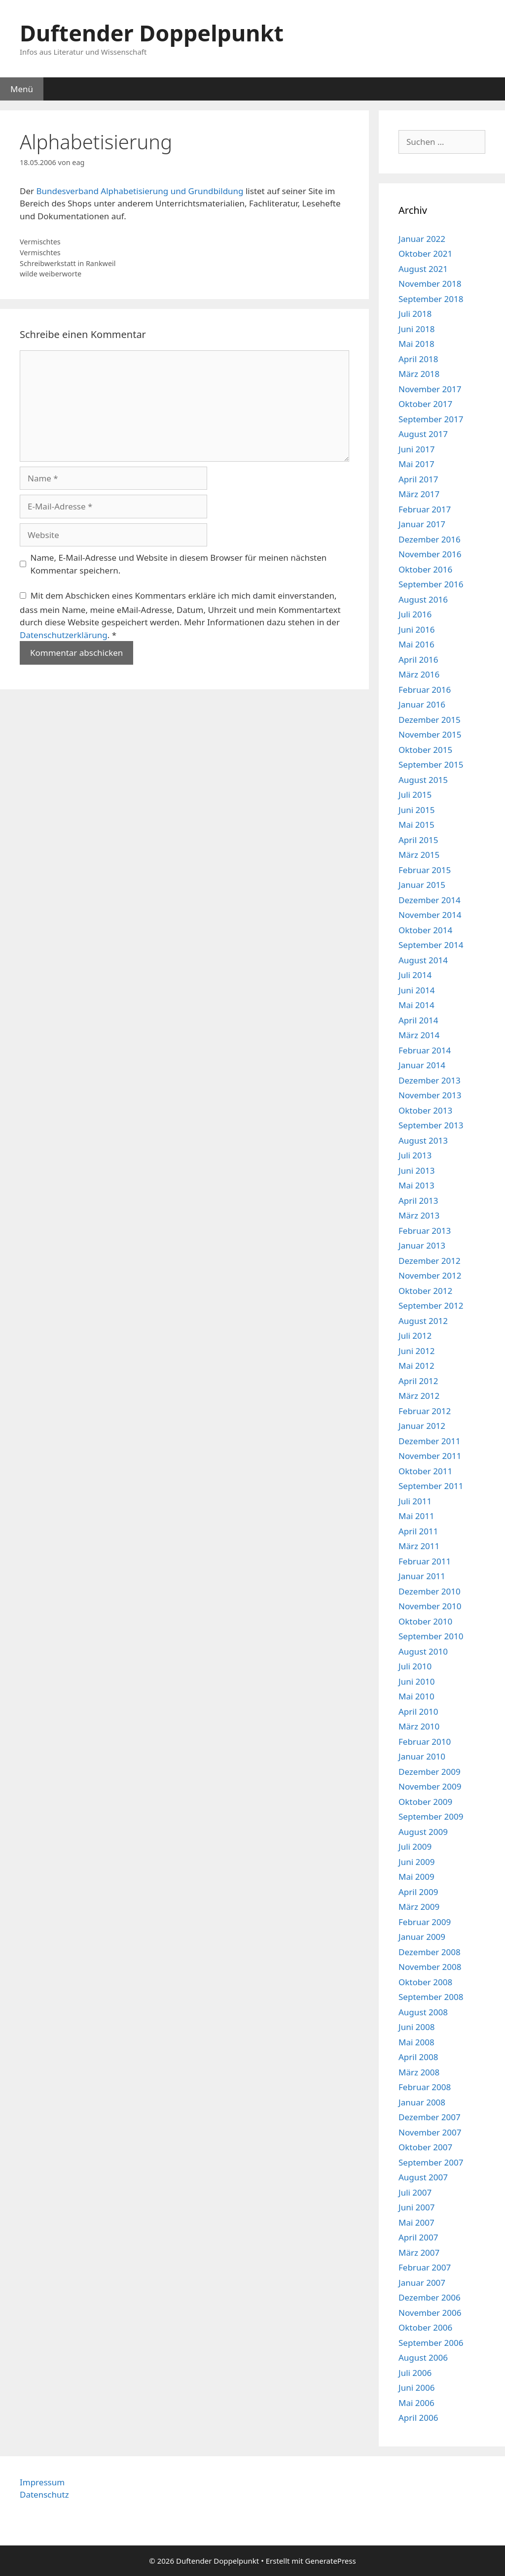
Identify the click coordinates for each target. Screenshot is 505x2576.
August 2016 (423, 599)
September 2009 (430, 1816)
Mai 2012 (416, 1365)
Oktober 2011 (425, 1471)
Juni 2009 (416, 1861)
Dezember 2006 (429, 2297)
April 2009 (418, 1892)
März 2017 (418, 494)
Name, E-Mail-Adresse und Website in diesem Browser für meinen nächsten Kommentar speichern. (179, 564)
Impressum (42, 2482)
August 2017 (423, 434)
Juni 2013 (416, 1170)
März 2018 (418, 373)
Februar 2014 (424, 1050)
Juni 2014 (416, 990)
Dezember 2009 (429, 1771)
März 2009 (418, 1906)
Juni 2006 (416, 2387)
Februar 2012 (424, 1411)
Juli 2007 (415, 2192)
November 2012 (429, 1275)
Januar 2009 (421, 1936)
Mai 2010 (416, 1696)
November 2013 (429, 1095)
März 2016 (418, 674)
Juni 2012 (416, 1350)
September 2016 (430, 584)
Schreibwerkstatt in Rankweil (68, 263)
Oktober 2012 (425, 1290)
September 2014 (430, 944)
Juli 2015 (415, 794)
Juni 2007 (416, 2207)
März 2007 (418, 2252)
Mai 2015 (416, 824)
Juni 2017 (416, 449)
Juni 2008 (416, 2027)
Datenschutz (44, 2494)
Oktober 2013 (425, 1110)
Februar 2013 (424, 1230)
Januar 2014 (421, 1065)
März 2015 (418, 854)
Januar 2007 (421, 2282)
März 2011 (418, 1546)
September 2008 (430, 1996)
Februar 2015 (424, 870)
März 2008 (418, 2072)
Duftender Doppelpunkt (152, 33)
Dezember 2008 (429, 1952)
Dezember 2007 (429, 2117)
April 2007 (418, 2237)
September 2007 (430, 2162)
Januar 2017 (421, 524)
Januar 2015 (421, 884)
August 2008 (423, 2012)
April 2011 (418, 1531)
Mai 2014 (416, 1005)
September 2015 (430, 764)
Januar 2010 (421, 1756)
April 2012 (418, 1381)
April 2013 (418, 1200)
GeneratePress (330, 2561)
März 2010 (418, 1726)
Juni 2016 (416, 629)
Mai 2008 (416, 2042)
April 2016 (418, 659)
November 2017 (429, 389)
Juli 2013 (415, 1155)
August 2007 (423, 2177)
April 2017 (418, 479)
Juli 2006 (415, 2372)
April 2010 (418, 1711)
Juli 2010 (415, 1666)
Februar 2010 (424, 1741)
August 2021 (423, 268)
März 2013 (418, 1215)
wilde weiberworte (50, 273)
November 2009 (429, 1786)
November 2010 (429, 1606)
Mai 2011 (416, 1516)
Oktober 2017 (425, 403)
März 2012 (418, 1395)
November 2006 (429, 2312)
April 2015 (418, 840)
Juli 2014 (415, 975)
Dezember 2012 (429, 1260)
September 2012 (430, 1305)
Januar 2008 (421, 2102)
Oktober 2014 (425, 930)
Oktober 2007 (425, 2147)
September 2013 (430, 1125)
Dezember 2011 (429, 1441)
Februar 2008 (424, 2087)
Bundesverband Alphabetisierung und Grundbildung (139, 191)
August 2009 (423, 1831)
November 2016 (429, 554)
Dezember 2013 (429, 1080)
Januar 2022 (421, 238)
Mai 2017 (416, 464)
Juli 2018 (415, 313)
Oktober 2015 (425, 749)
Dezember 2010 (429, 1591)
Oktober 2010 (425, 1621)
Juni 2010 (416, 1681)
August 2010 (423, 1651)
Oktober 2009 (425, 1801)
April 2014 (418, 1020)
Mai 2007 (416, 2222)
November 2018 (429, 283)
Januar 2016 (421, 704)
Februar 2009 (424, 1922)
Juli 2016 (415, 614)
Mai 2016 (416, 644)
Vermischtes (40, 241)
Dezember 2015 (429, 719)
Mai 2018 (416, 343)
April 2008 (418, 2057)
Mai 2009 (416, 1876)
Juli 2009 (415, 1846)
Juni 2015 (416, 809)
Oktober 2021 (425, 253)
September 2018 (430, 299)
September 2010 (430, 1636)
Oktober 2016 (425, 569)
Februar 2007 (424, 2267)
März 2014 (418, 1035)
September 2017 (430, 419)
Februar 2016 (424, 689)
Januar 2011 (421, 1576)
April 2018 (418, 359)
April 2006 (418, 2417)
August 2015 (423, 779)
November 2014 (429, 914)
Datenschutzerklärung (64, 635)
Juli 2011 (415, 1501)
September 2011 (430, 1485)
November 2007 (429, 2132)
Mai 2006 (416, 2402)
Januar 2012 (421, 1425)
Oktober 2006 (425, 2327)
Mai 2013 (416, 1185)
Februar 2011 (424, 1561)
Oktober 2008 (425, 1982)
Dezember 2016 (429, 539)
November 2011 (429, 1455)
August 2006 (423, 2357)
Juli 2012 (415, 1335)
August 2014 (423, 960)
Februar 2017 (424, 509)
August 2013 (423, 1140)
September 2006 (430, 2342)
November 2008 (429, 1966)
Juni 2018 (416, 329)
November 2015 (429, 734)
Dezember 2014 (429, 900)
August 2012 (423, 1320)
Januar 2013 (421, 1245)
